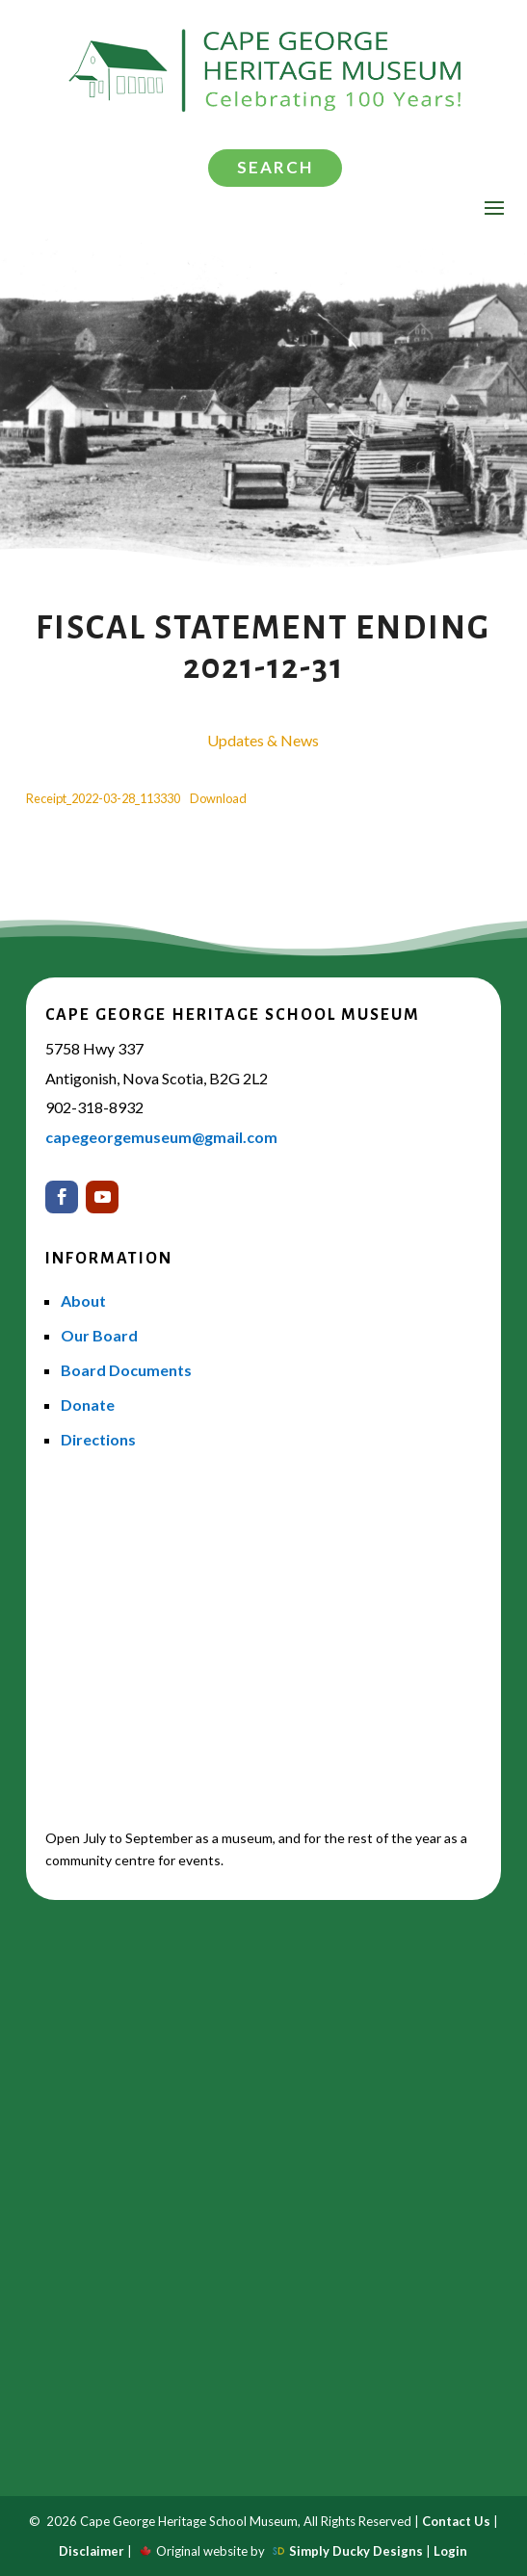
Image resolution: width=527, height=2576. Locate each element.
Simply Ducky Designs (356, 2551)
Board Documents (126, 1370)
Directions (98, 1439)
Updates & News (263, 740)
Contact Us (456, 2521)
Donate (88, 1404)
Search (275, 167)
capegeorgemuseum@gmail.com (161, 1137)
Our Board (99, 1335)
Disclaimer (91, 2551)
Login (450, 2551)
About (83, 1300)
